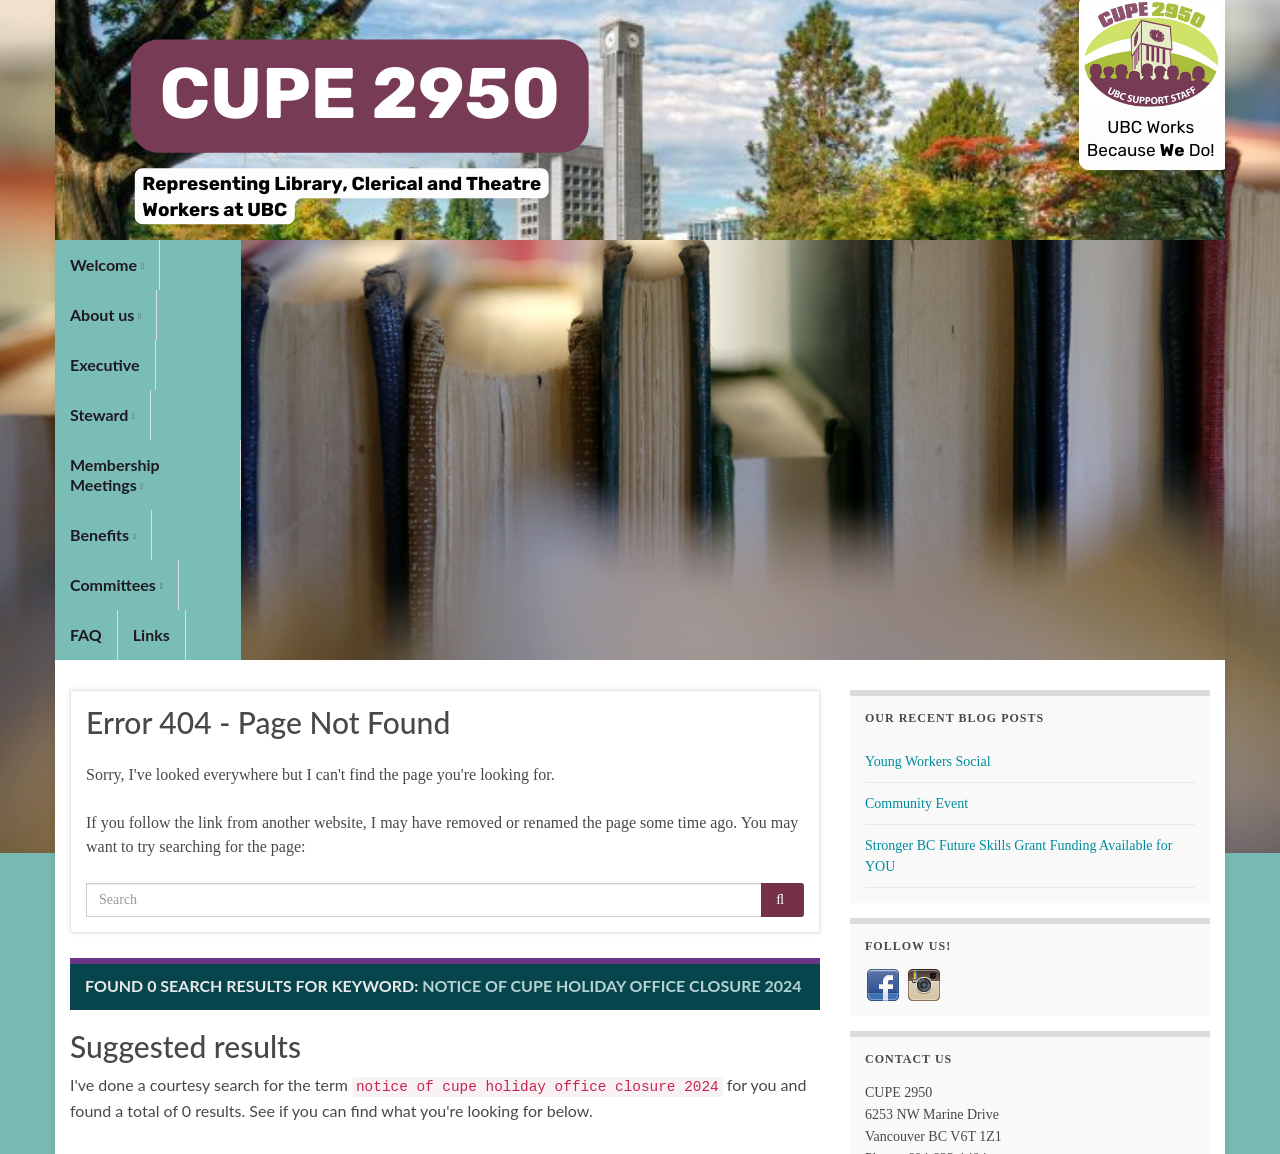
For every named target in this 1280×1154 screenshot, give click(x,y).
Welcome (107, 264)
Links (973, 264)
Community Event (916, 433)
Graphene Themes (202, 1129)
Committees (815, 264)
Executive (312, 264)
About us (210, 264)
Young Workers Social (928, 391)
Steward (409, 264)
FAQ (908, 264)
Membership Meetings (557, 264)
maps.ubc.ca (929, 918)
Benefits (705, 264)
